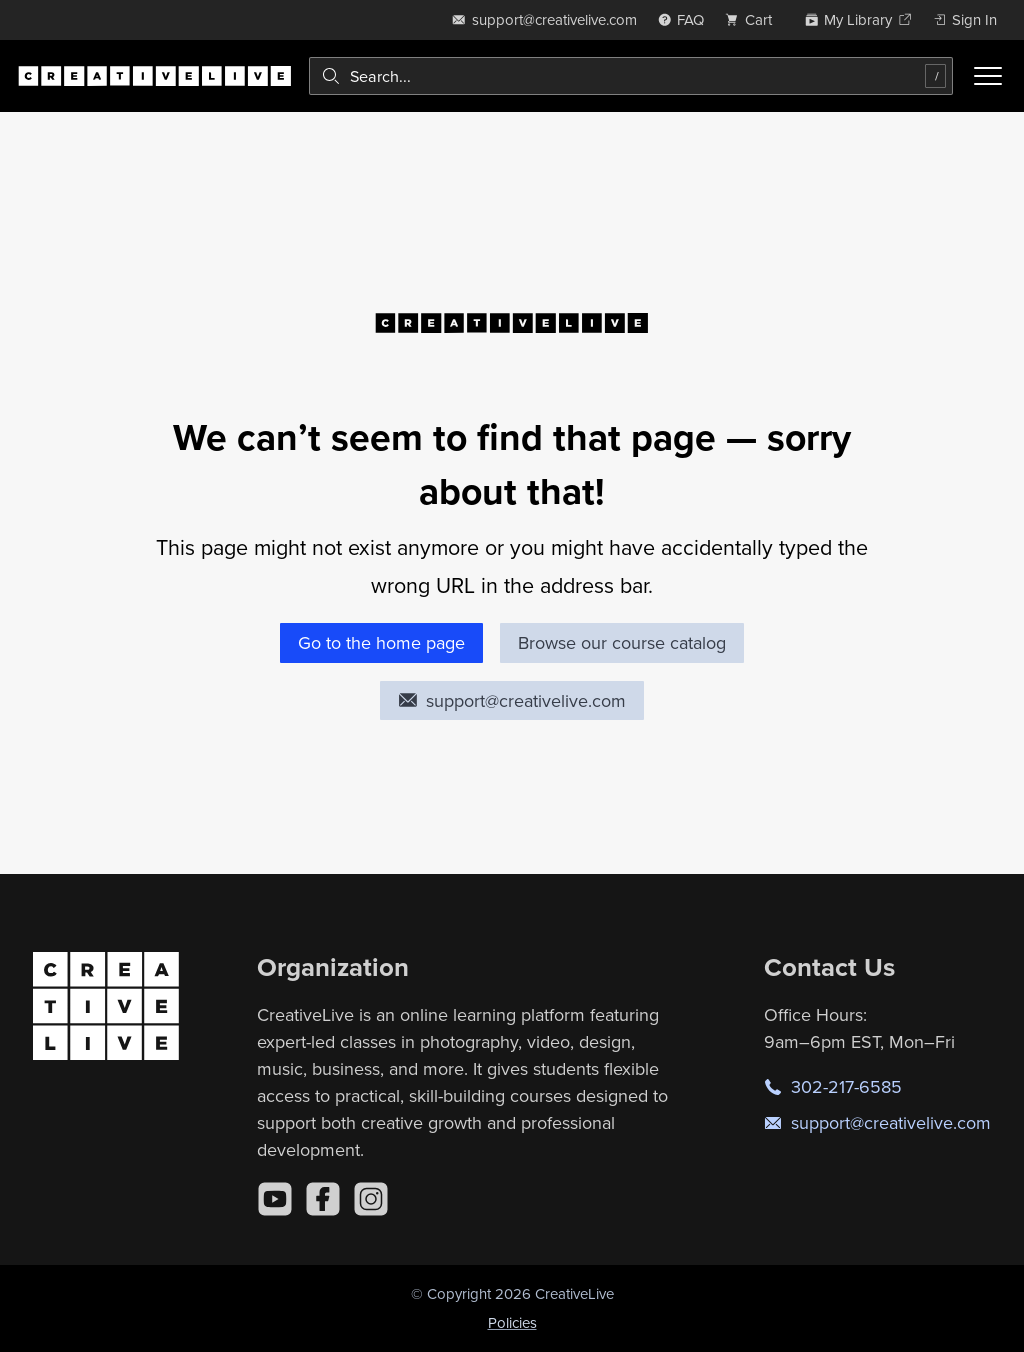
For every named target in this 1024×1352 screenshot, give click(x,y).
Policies (512, 1322)
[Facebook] (323, 1199)
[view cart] (754, 19)
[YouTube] (275, 1199)
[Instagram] (371, 1199)
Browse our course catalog (622, 642)
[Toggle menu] (988, 76)
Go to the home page (381, 642)
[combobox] (631, 76)
